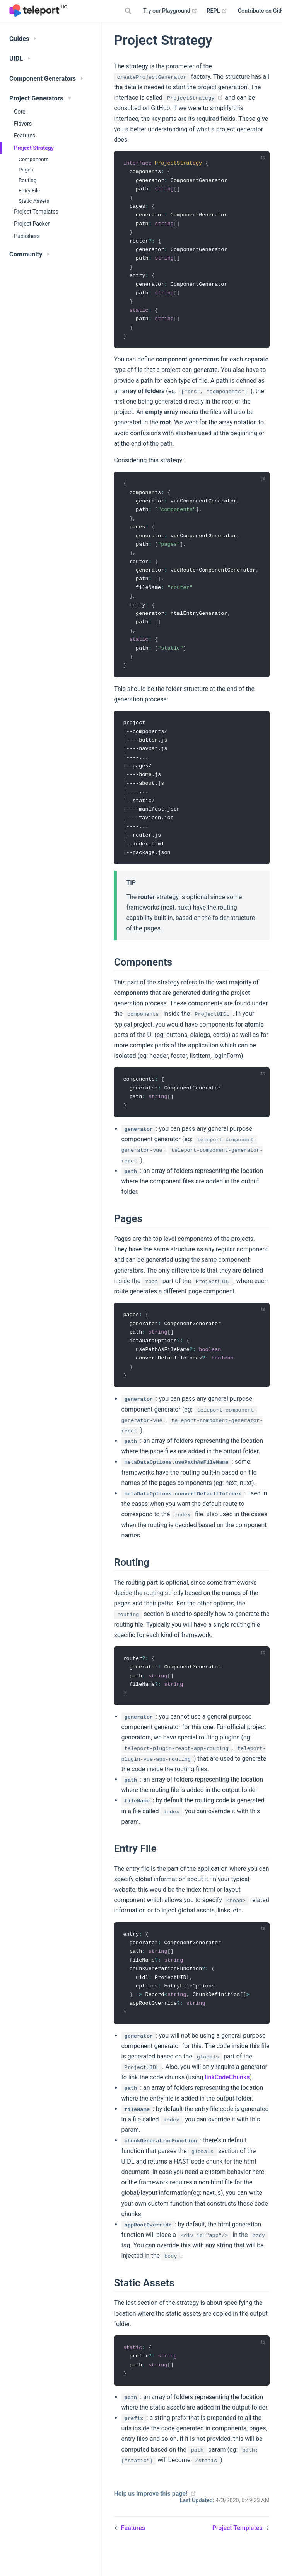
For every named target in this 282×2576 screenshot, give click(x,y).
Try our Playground (170, 11)
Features (24, 135)
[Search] (129, 10)
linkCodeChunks (227, 2098)
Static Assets (34, 201)
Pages (26, 169)
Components (33, 159)
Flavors (23, 123)
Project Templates (36, 212)
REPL (217, 11)
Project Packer (32, 224)
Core (20, 112)
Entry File (29, 190)
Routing (27, 180)
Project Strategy (34, 148)
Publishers (27, 236)
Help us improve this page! (150, 2516)
